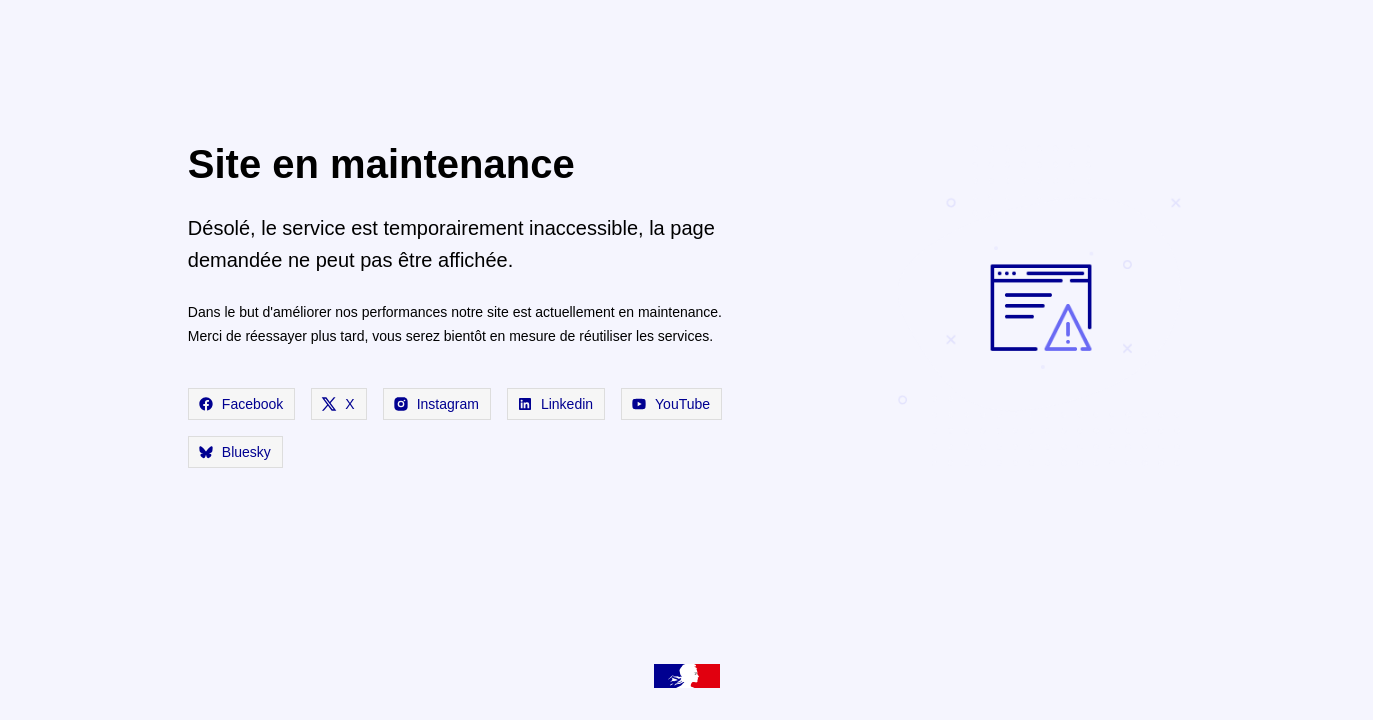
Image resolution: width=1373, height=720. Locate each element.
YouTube (671, 404)
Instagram (437, 404)
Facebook (241, 404)
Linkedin (556, 404)
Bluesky (235, 452)
